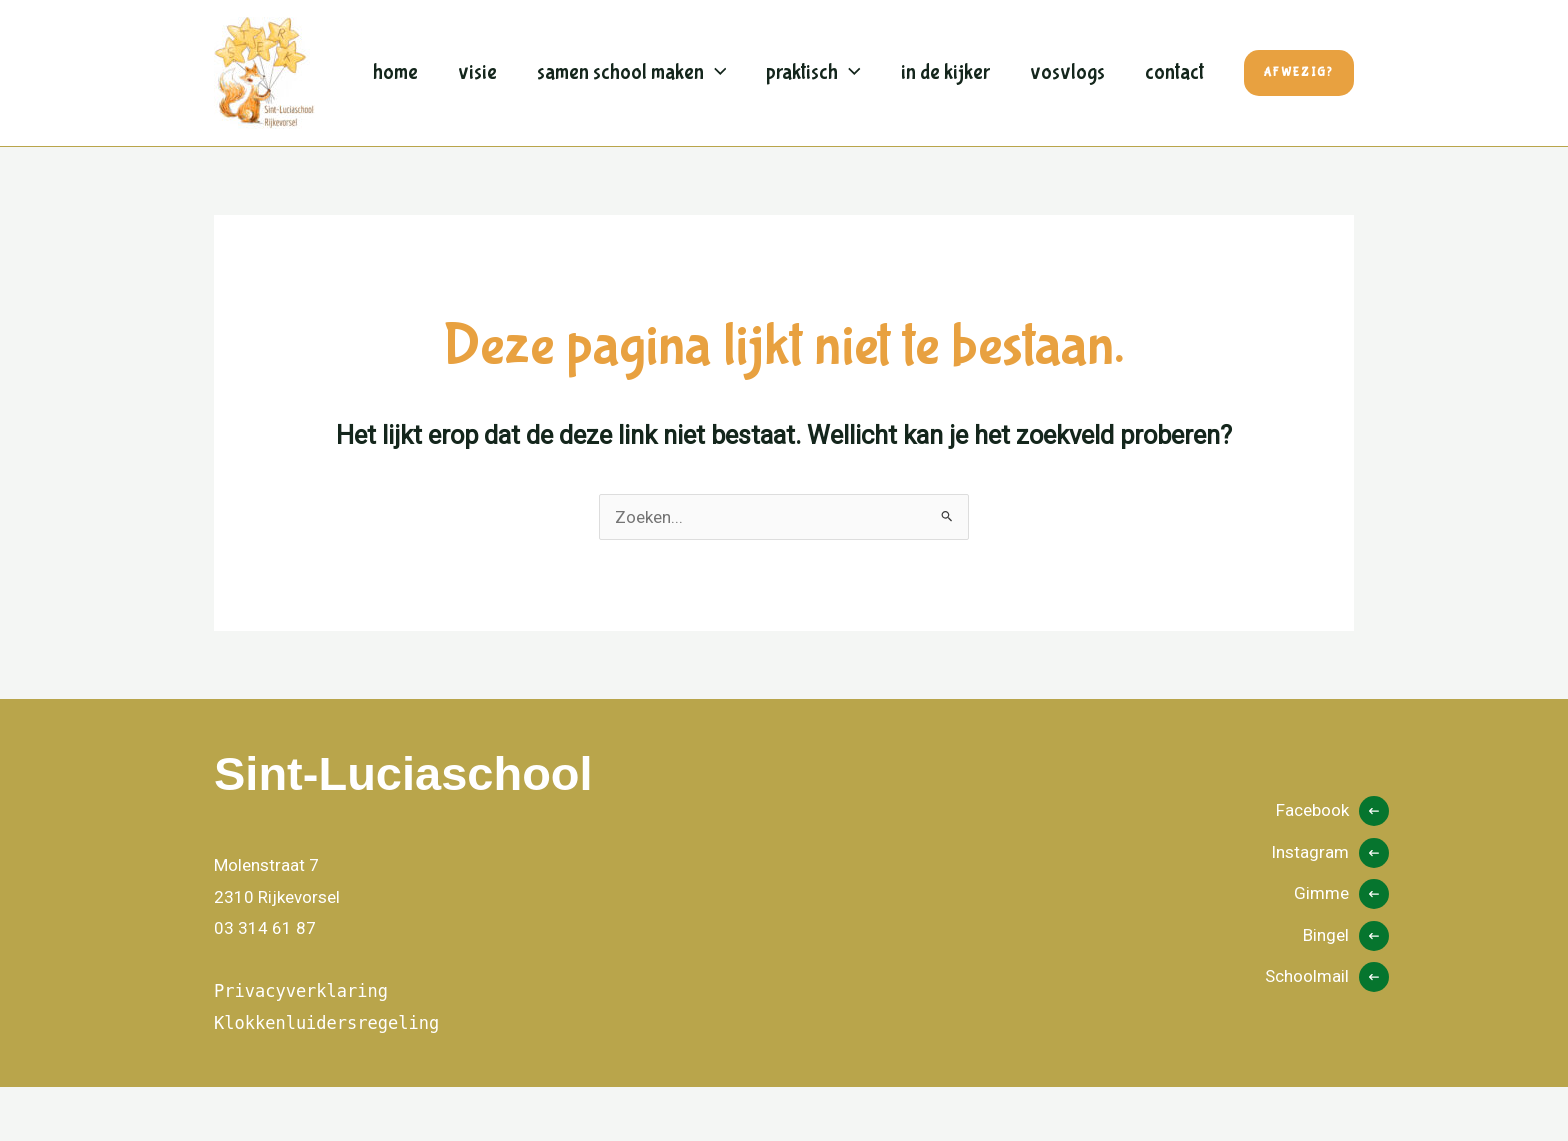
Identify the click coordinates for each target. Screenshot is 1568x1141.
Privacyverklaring (301, 1045)
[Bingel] (1346, 990)
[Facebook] (1332, 865)
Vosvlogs (1077, 49)
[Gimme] (1341, 948)
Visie (479, 49)
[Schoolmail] (1327, 1031)
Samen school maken (636, 50)
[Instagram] (1330, 907)
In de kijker (953, 49)
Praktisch (820, 50)
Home (395, 49)
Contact (402, 149)
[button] (719, 50)
